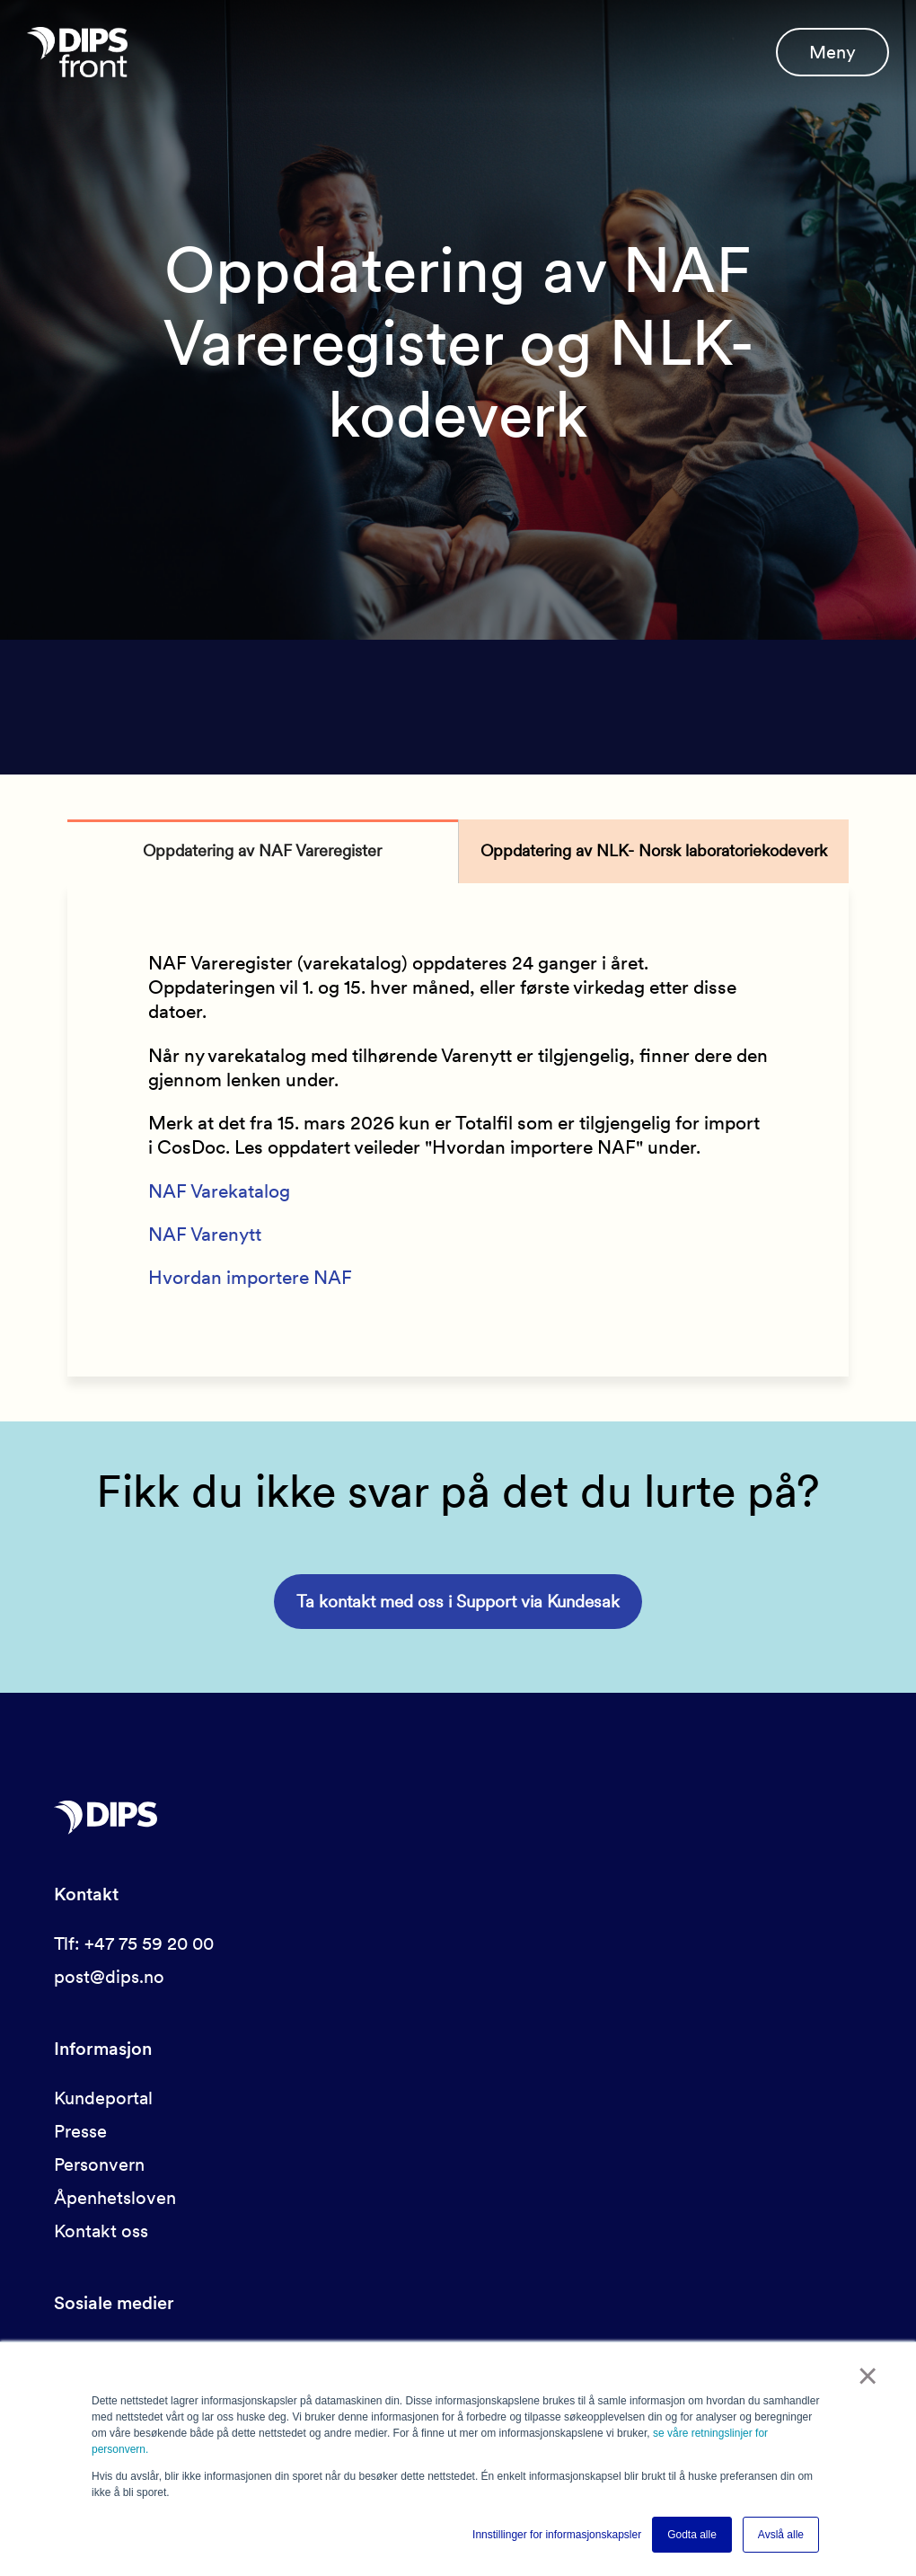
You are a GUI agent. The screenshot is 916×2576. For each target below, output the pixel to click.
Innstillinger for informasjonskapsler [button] (556, 2534)
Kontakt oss (101, 2231)
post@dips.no (109, 1976)
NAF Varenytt (204, 1234)
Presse (80, 2131)
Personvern (99, 2164)
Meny (832, 52)
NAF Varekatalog (219, 1191)
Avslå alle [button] (781, 2534)
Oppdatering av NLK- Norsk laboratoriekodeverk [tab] (653, 850)
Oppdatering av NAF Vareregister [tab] (262, 850)
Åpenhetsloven (115, 2198)
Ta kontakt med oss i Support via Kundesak (458, 1601)
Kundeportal (103, 2098)
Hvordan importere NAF (250, 1277)
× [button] (868, 2376)
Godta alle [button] (692, 2534)
